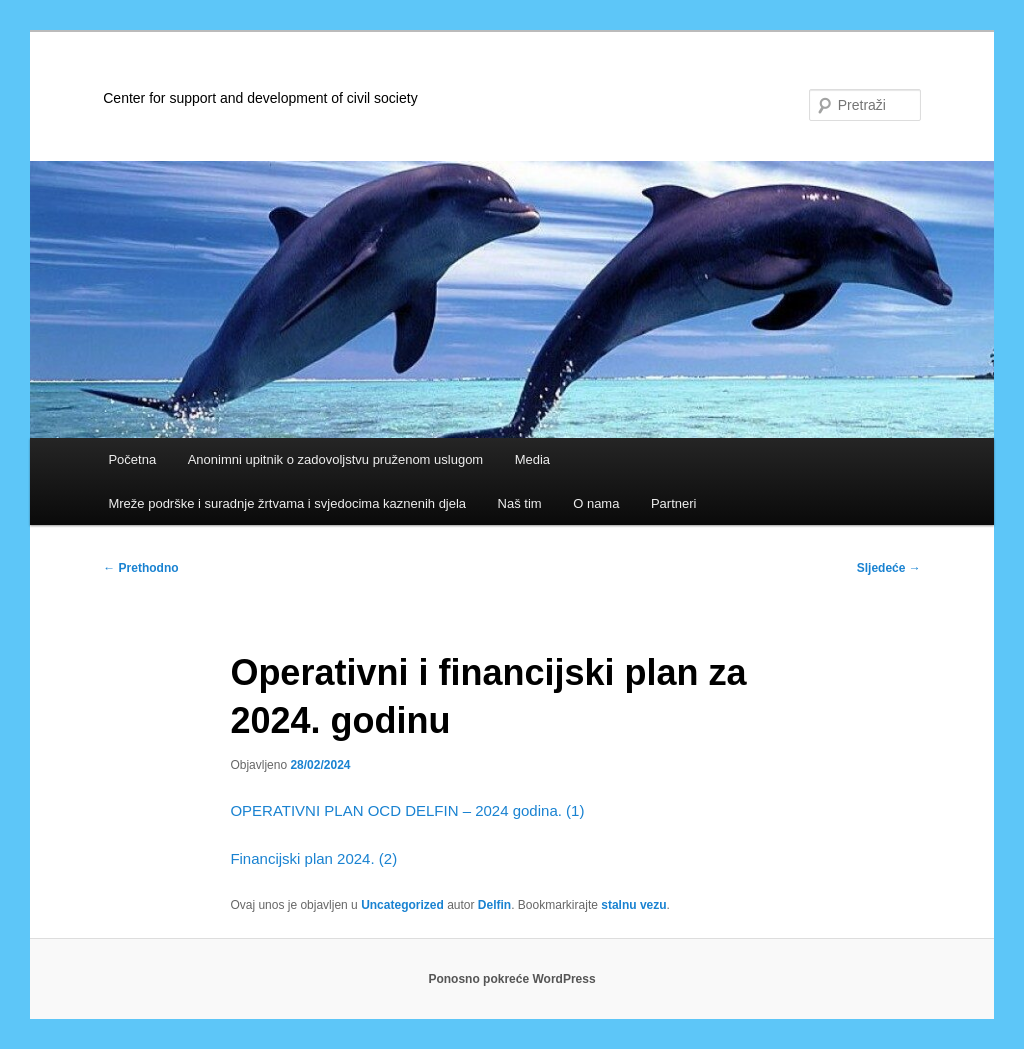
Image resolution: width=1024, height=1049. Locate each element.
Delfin (494, 905)
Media (532, 459)
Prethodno (140, 568)
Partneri (674, 503)
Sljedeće (889, 568)
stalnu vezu (633, 905)
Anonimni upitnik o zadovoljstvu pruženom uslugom (336, 459)
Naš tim (520, 503)
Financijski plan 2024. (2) (313, 858)
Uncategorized (402, 905)
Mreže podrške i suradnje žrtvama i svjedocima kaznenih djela (287, 503)
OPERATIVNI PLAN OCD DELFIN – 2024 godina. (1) (407, 810)
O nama (596, 503)
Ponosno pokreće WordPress (511, 979)
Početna (132, 459)
